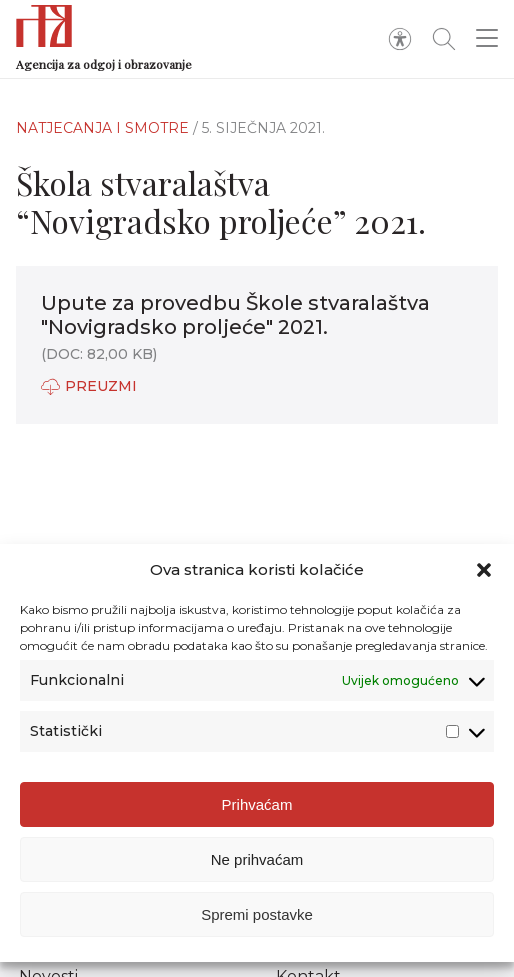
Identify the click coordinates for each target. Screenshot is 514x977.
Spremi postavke (257, 916)
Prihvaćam (257, 806)
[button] (484, 573)
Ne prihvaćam (257, 861)
